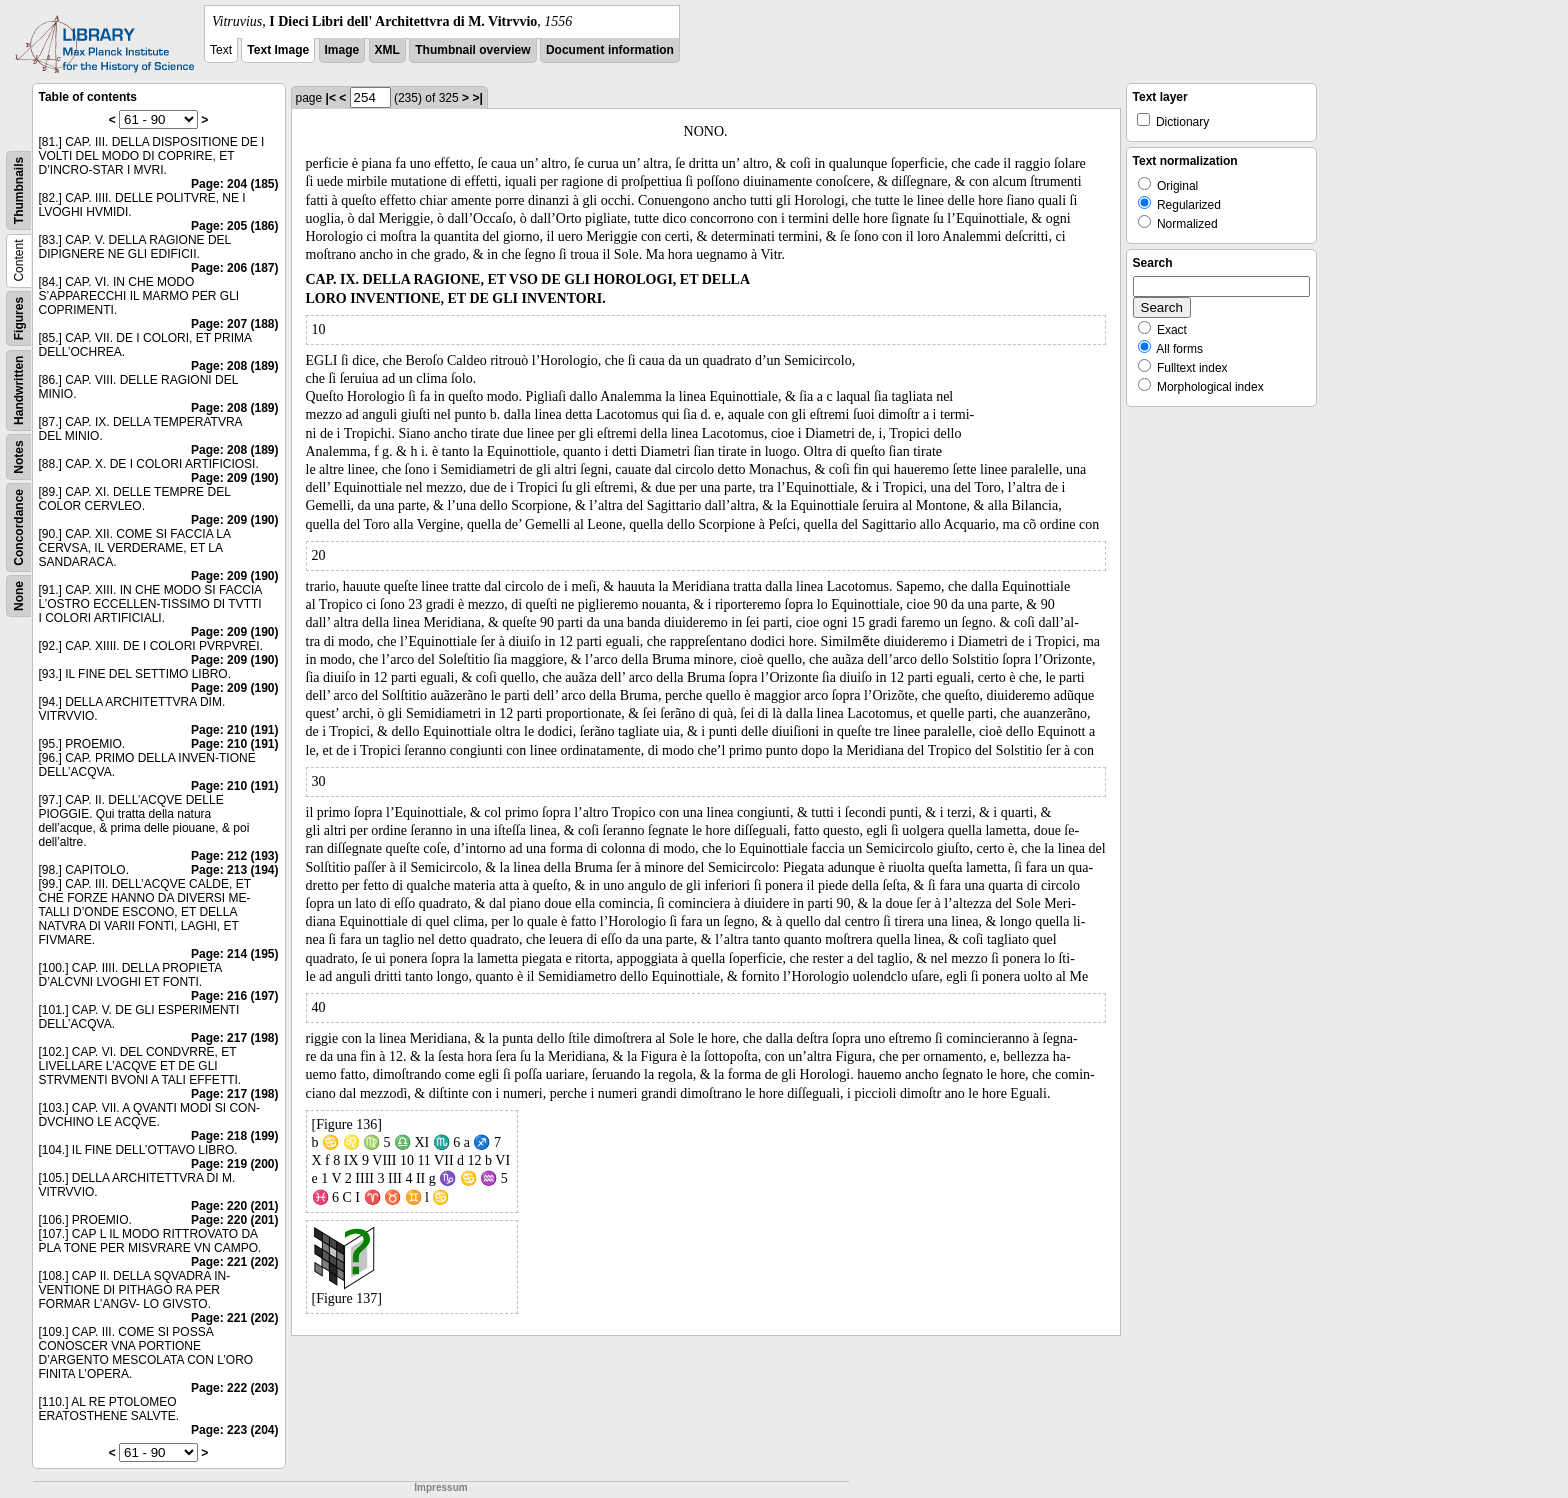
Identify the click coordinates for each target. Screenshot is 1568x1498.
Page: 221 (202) (234, 1262)
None (19, 596)
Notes (19, 456)
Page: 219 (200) (234, 1164)
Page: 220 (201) (234, 1206)
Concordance (19, 527)
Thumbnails (19, 190)
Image (342, 50)
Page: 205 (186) (234, 226)
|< (331, 98)
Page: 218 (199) (234, 1136)
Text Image (278, 50)
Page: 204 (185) (234, 184)
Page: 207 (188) (234, 324)
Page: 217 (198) (234, 1038)
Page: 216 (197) (234, 996)
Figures (19, 318)
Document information (610, 50)
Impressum (440, 1487)
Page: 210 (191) (234, 730)
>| (477, 98)
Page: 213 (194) (234, 870)
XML (387, 50)
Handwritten (19, 390)
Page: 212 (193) (234, 856)
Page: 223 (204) (234, 1430)
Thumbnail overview (472, 50)
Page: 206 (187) (234, 268)
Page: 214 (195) (234, 954)
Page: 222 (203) (234, 1388)
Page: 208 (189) (234, 366)
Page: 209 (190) (234, 478)
